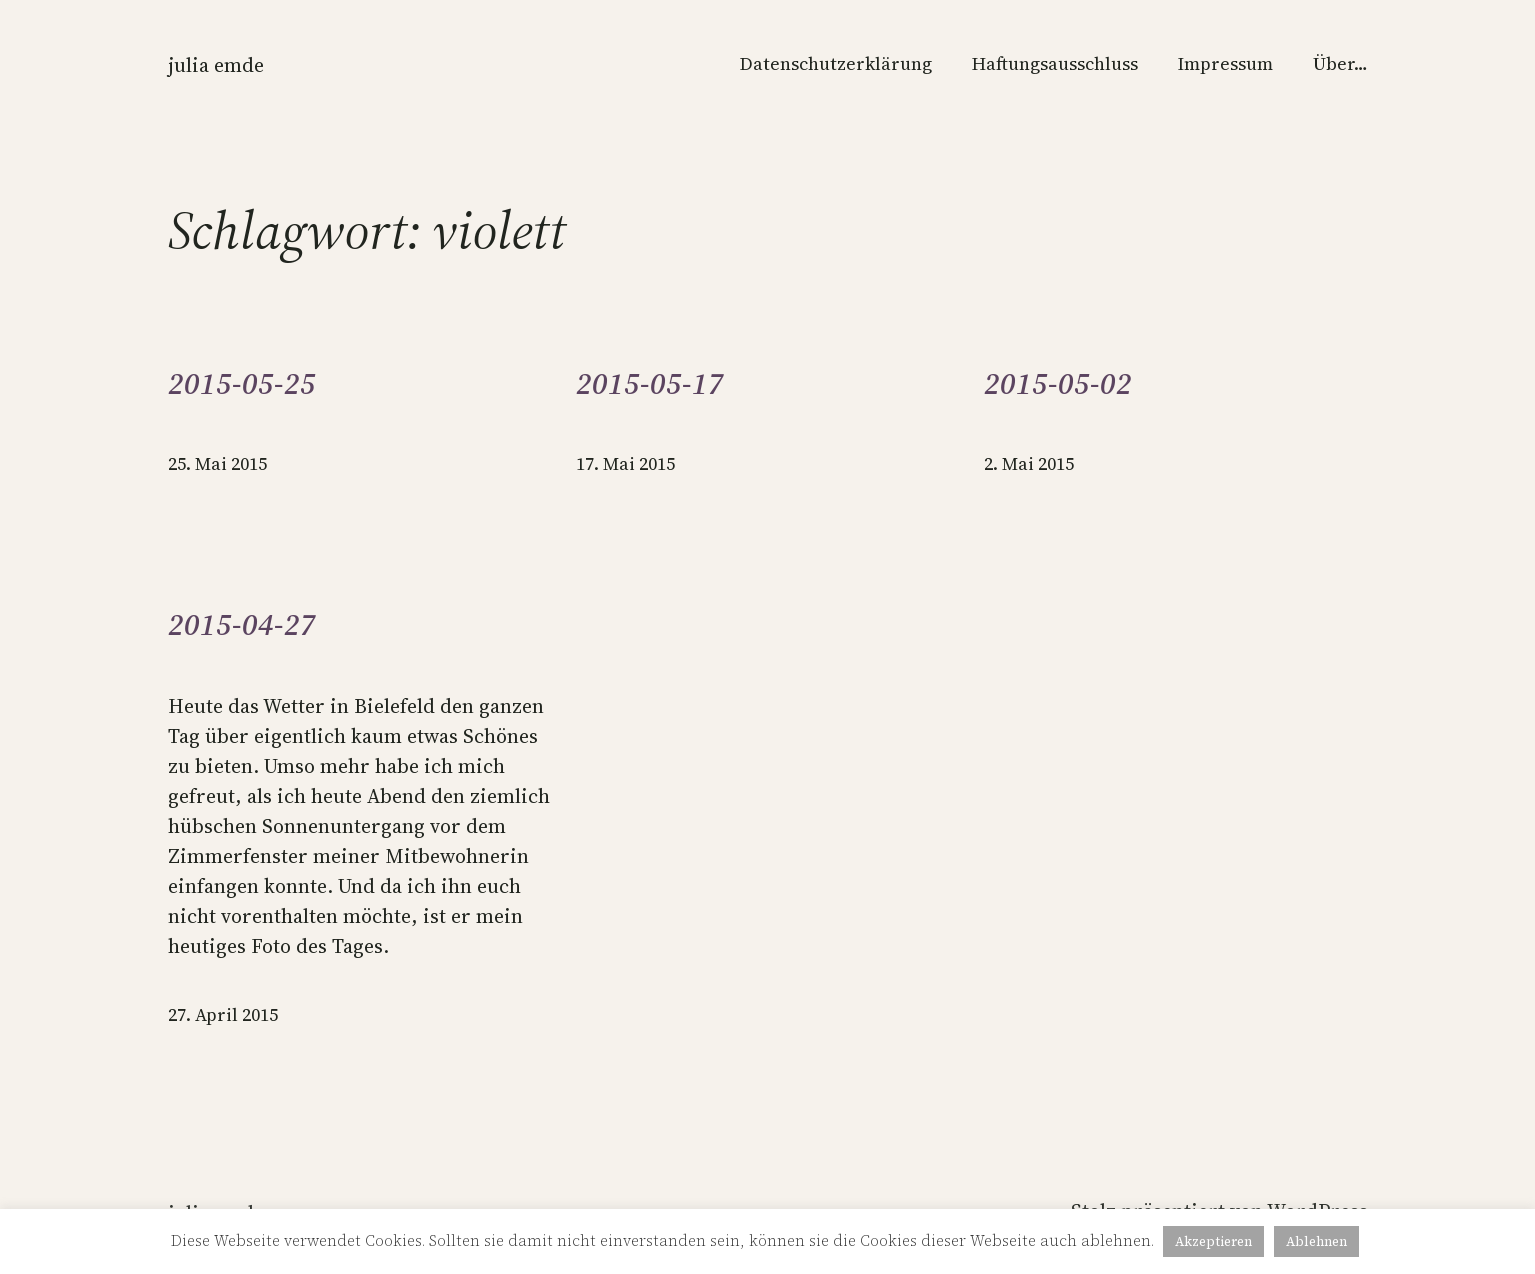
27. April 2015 (223, 1014)
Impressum (1225, 63)
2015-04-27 (242, 625)
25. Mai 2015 (217, 463)
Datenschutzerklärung (836, 63)
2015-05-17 (650, 384)
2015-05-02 (1058, 384)
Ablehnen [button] (1316, 1241)
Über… (1340, 63)
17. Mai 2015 (625, 463)
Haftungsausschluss (1055, 63)
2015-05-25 (242, 384)
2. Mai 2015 (1029, 463)
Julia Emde (216, 65)
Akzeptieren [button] (1213, 1241)
